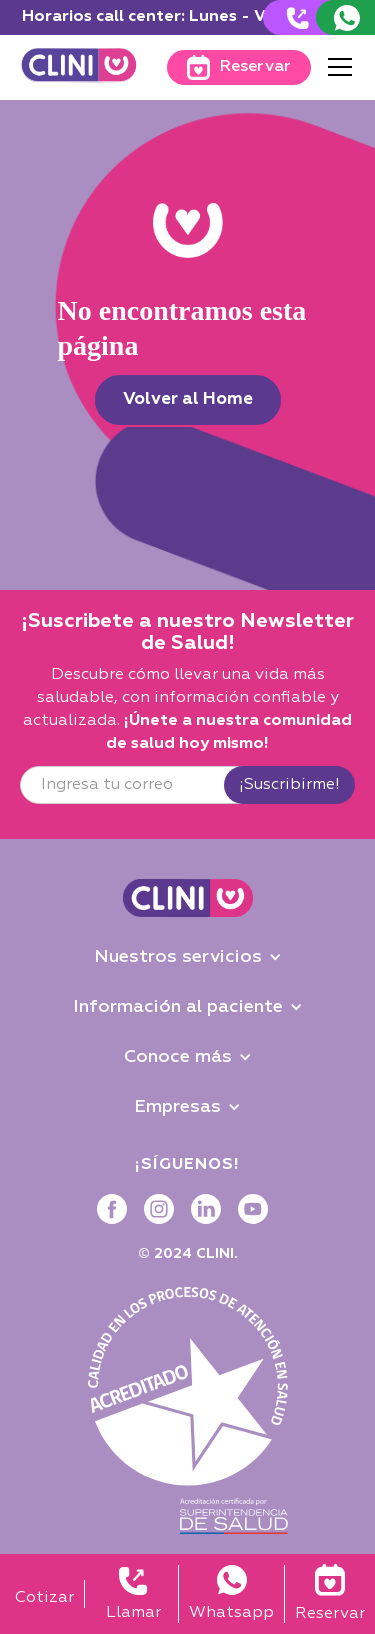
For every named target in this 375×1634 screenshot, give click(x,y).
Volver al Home (188, 399)
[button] (336, 67)
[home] (79, 67)
